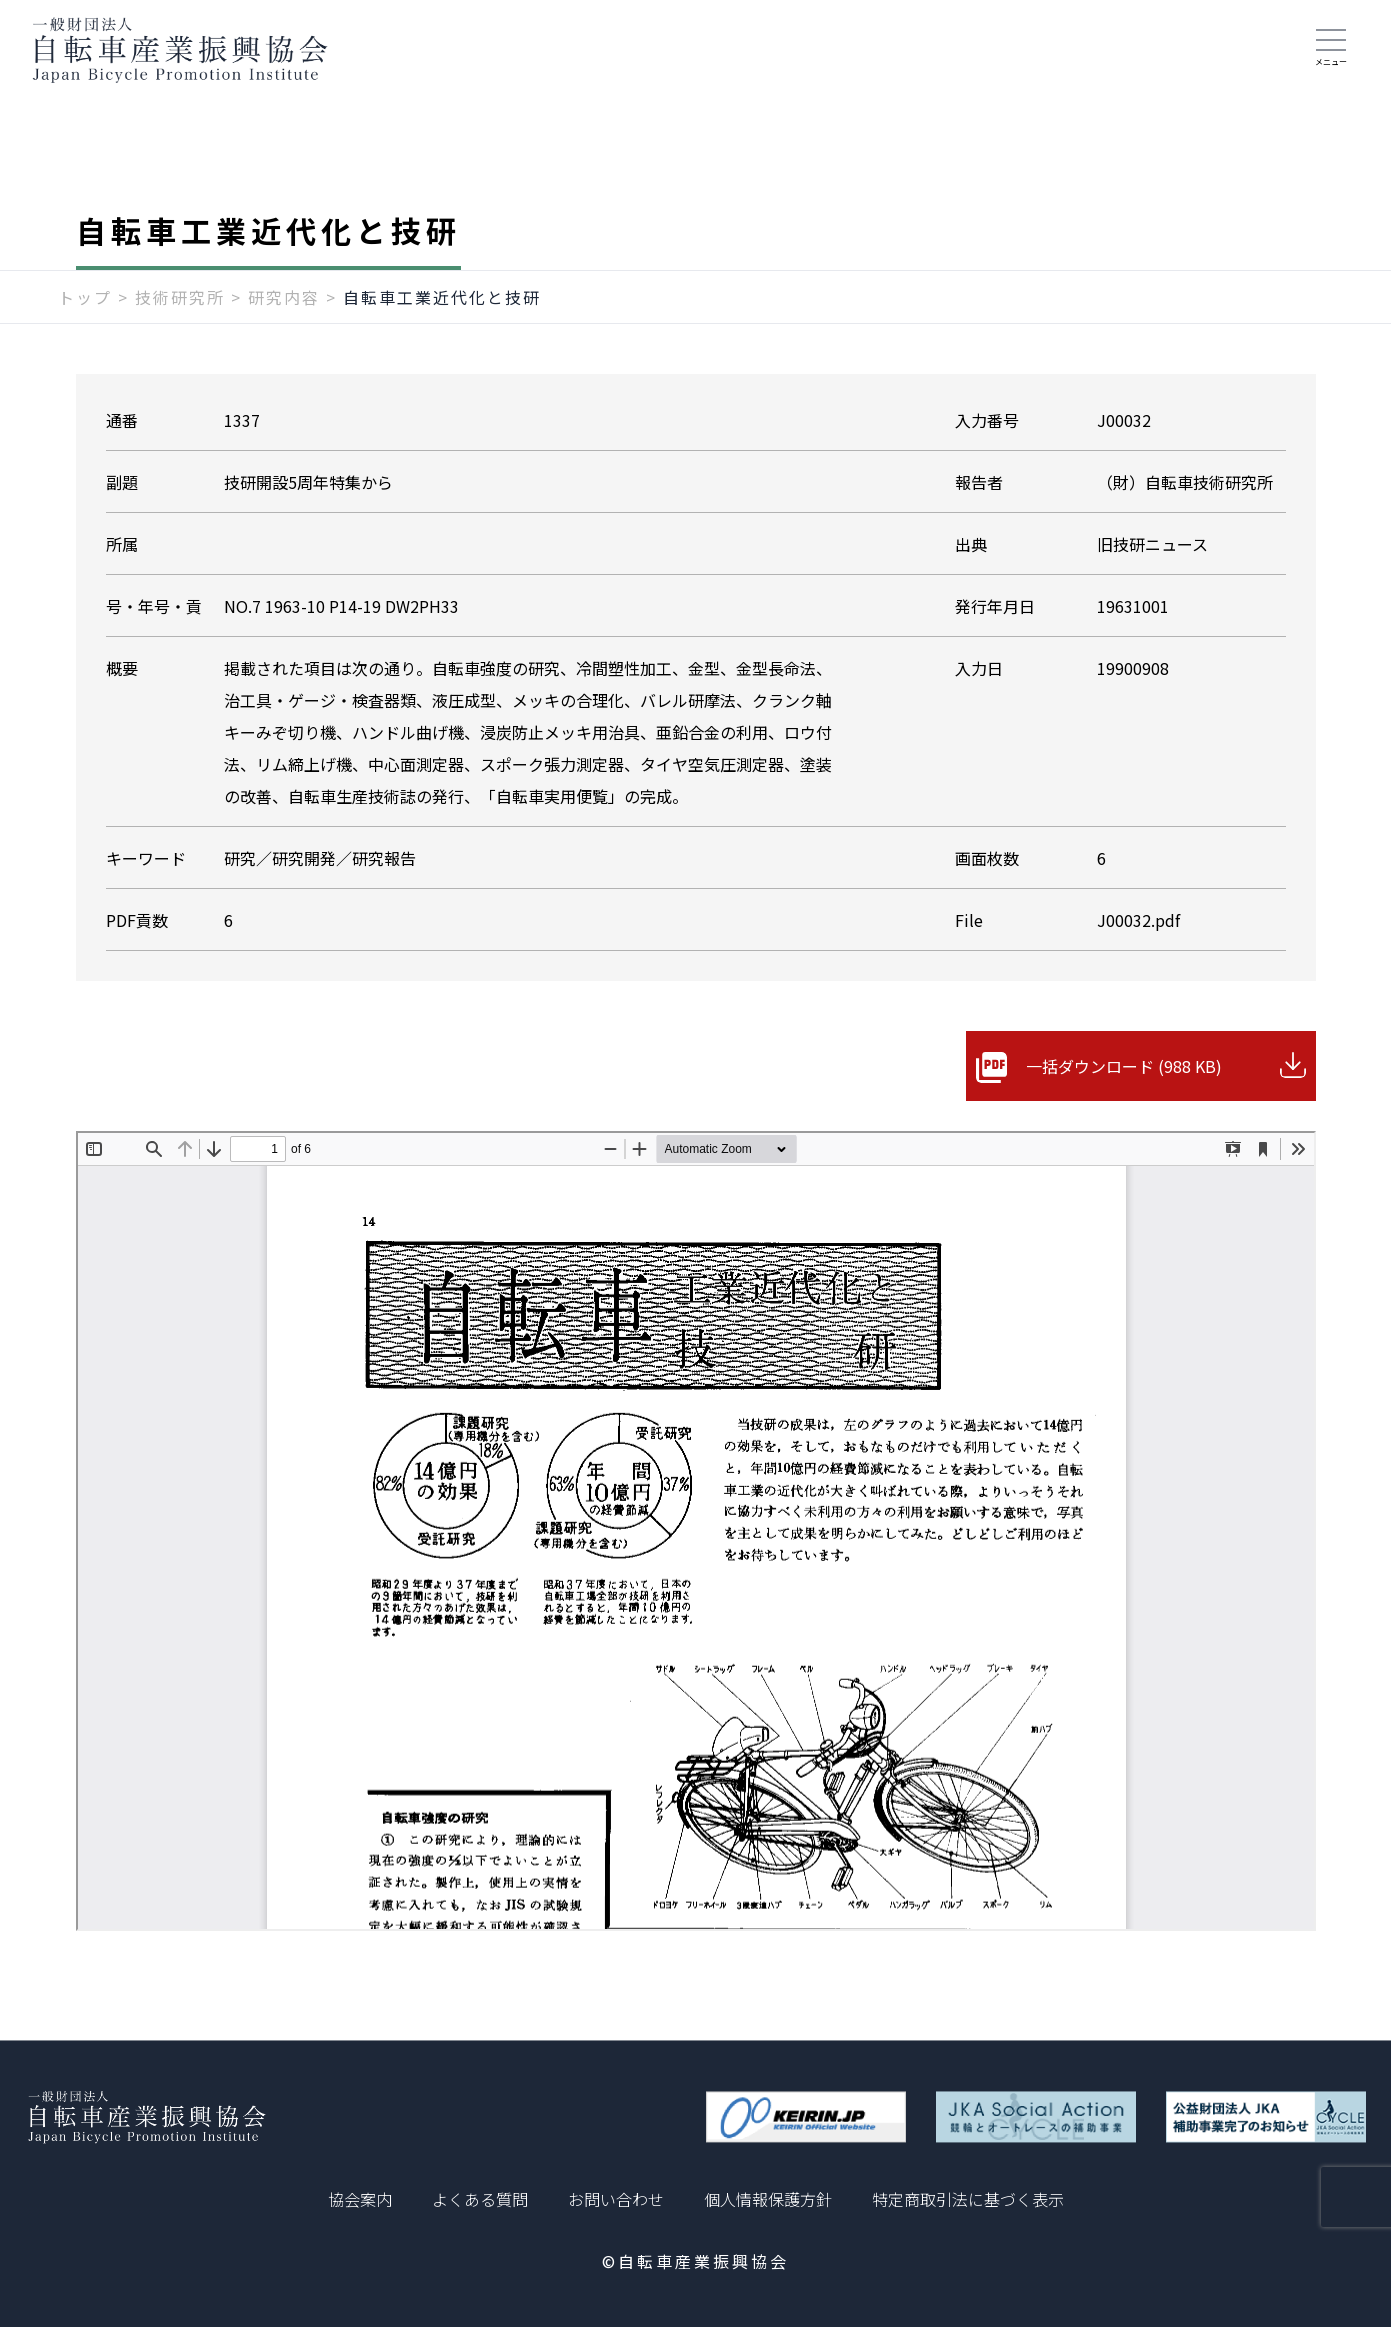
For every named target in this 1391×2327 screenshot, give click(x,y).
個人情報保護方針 (768, 2199)
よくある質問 (480, 2199)
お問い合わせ (616, 2199)
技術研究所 (180, 297)
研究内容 (284, 297)
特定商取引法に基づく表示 (968, 2199)
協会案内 (360, 2199)
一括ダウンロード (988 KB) (1124, 1066)
